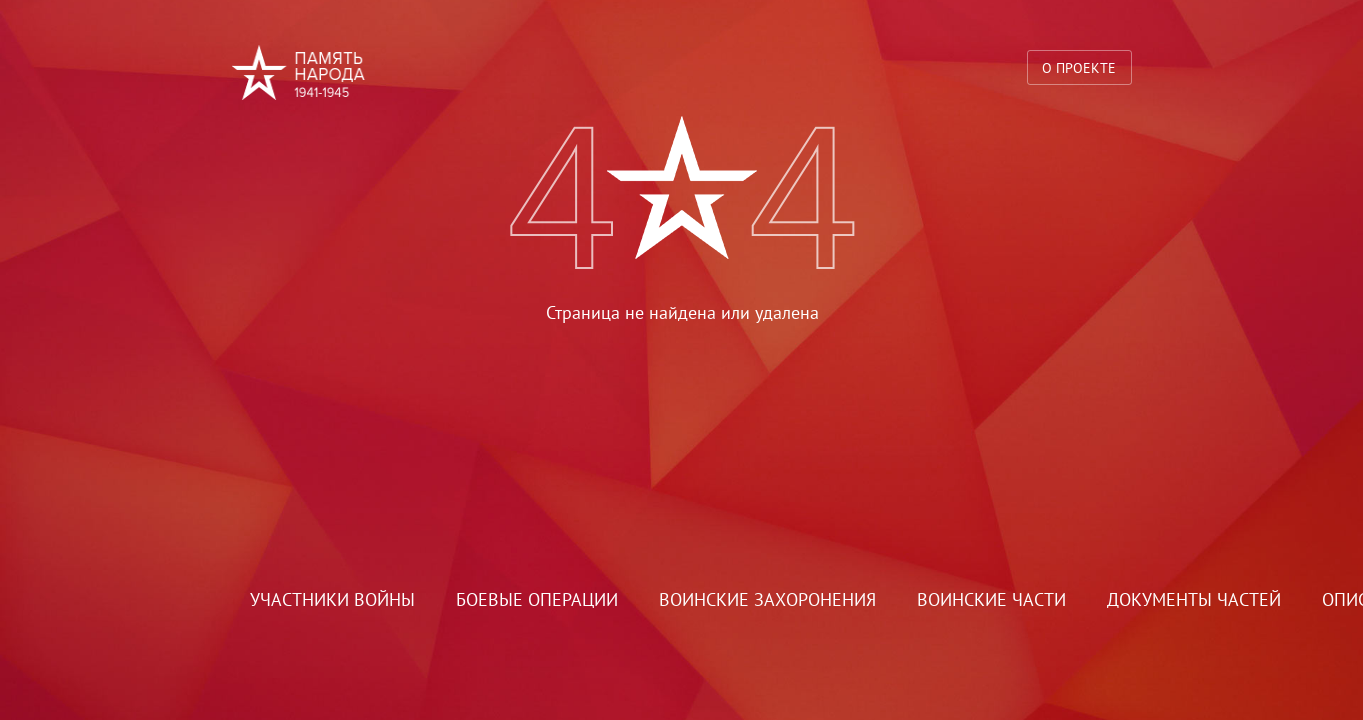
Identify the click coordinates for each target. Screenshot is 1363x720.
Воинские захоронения (767, 599)
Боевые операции (537, 599)
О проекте (1079, 67)
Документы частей (1194, 599)
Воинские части (991, 599)
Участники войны (332, 599)
